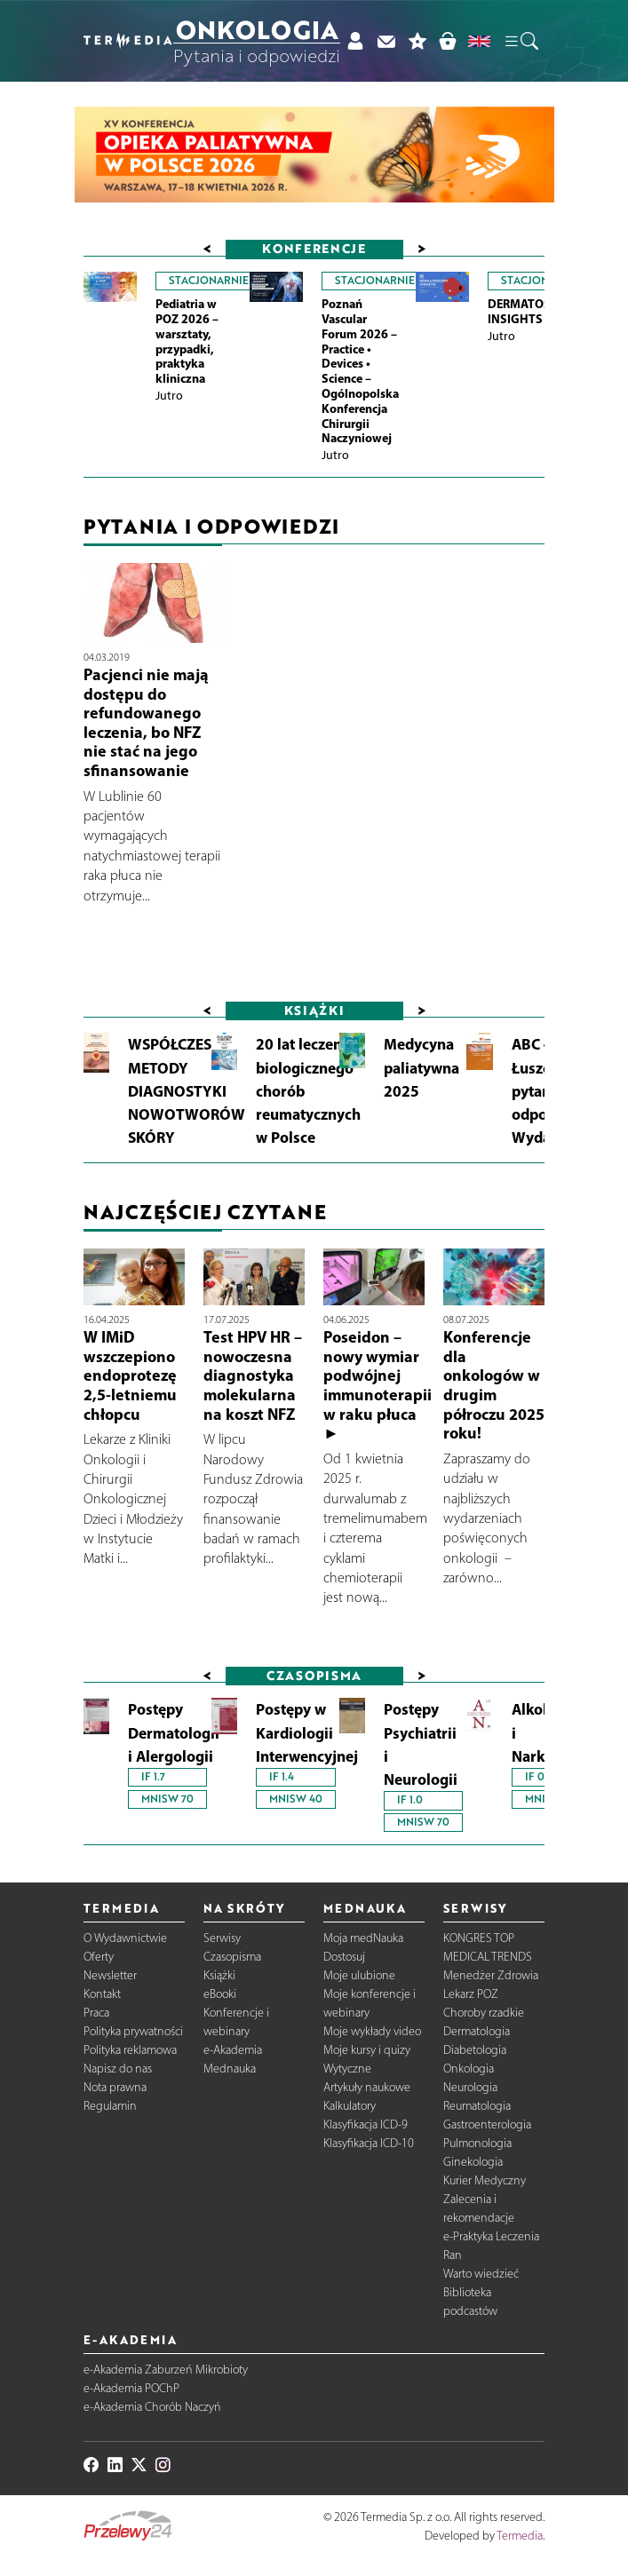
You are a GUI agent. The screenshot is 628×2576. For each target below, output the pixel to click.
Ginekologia (473, 2161)
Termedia (520, 2535)
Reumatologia (477, 2105)
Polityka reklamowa (130, 2049)
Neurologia (470, 2087)
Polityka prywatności (133, 2031)
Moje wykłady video (372, 2031)
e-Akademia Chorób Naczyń (152, 2406)
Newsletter (110, 1975)
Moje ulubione (359, 1975)
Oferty (98, 1956)
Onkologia (468, 2068)
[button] (521, 40)
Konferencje (314, 248)
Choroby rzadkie (483, 2012)
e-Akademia (232, 2049)
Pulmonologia (477, 2143)
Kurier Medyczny (484, 2180)
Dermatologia (476, 2031)
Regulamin (110, 2105)
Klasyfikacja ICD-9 (365, 2124)
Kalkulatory (349, 2105)
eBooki (219, 1993)
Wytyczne (347, 2068)
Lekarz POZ (470, 1993)
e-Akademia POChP (131, 2388)
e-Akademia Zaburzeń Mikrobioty (165, 2369)
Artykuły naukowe (366, 2087)
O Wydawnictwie (125, 1938)
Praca (96, 2012)
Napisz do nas (117, 2068)
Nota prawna (115, 2087)
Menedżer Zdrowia (490, 1975)
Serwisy (222, 1938)
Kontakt (102, 1993)
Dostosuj (344, 1956)
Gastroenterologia (487, 2124)
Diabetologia (474, 2049)
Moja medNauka (363, 1938)
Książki (219, 1975)
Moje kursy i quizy (366, 2049)
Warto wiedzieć (481, 2273)
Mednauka (229, 2068)
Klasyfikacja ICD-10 (368, 2143)
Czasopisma (232, 1956)
